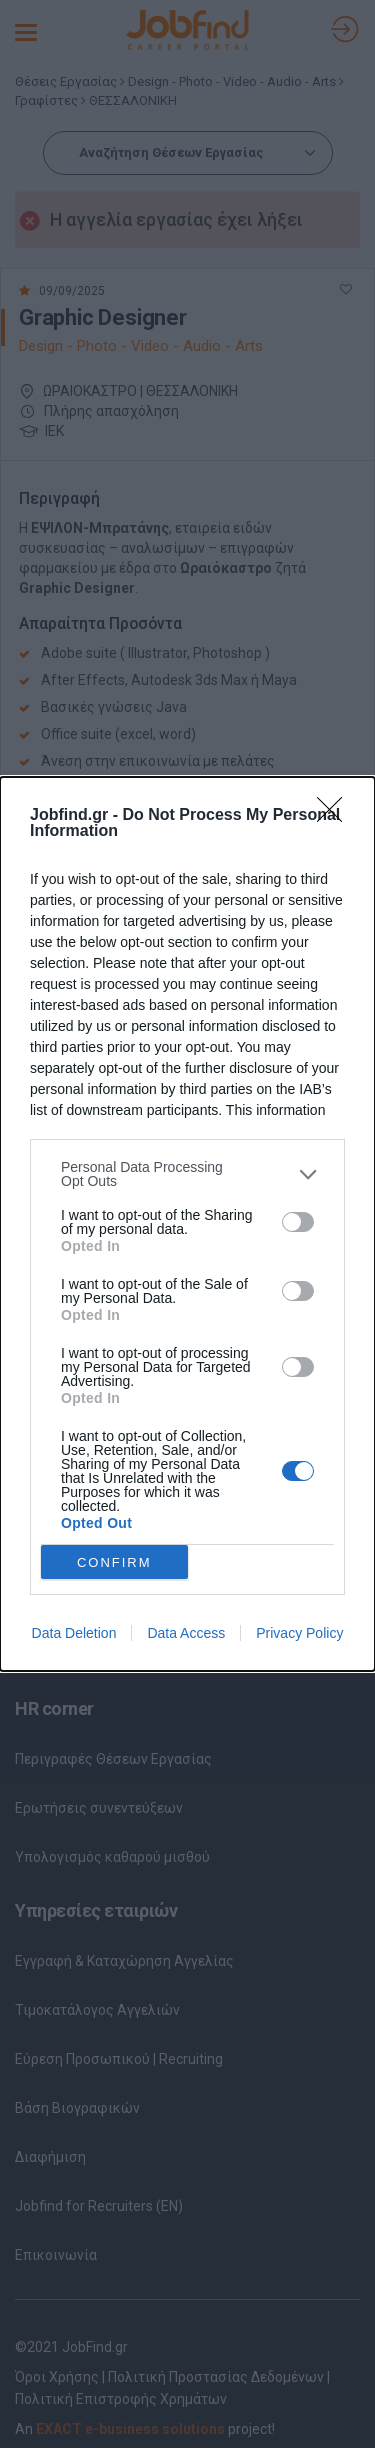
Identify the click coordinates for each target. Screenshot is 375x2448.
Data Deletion (74, 1633)
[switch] (298, 1221)
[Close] (336, 816)
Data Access (186, 1633)
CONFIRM (114, 1561)
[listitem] (187, 1174)
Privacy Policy (299, 1633)
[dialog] (187, 1224)
